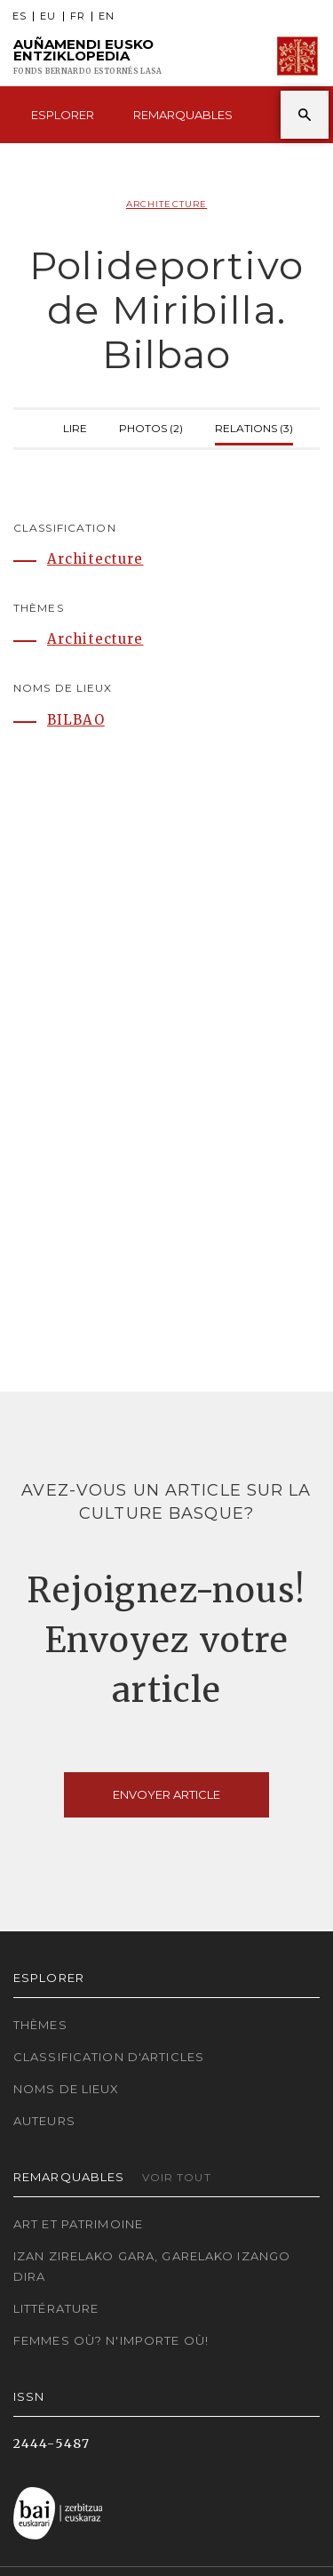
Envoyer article (166, 1794)
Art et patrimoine (78, 2224)
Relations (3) (254, 426)
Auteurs (44, 2121)
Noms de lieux (66, 2089)
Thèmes (40, 2025)
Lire (75, 426)
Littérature (56, 2308)
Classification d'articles (108, 2057)
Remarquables (183, 115)
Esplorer (62, 115)
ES (19, 16)
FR (77, 16)
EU (48, 16)
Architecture (166, 204)
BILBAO (76, 719)
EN (107, 16)
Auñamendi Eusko (87, 56)
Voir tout (176, 2177)
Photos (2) (151, 426)
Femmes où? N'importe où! (111, 2340)
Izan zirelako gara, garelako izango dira (151, 2266)
